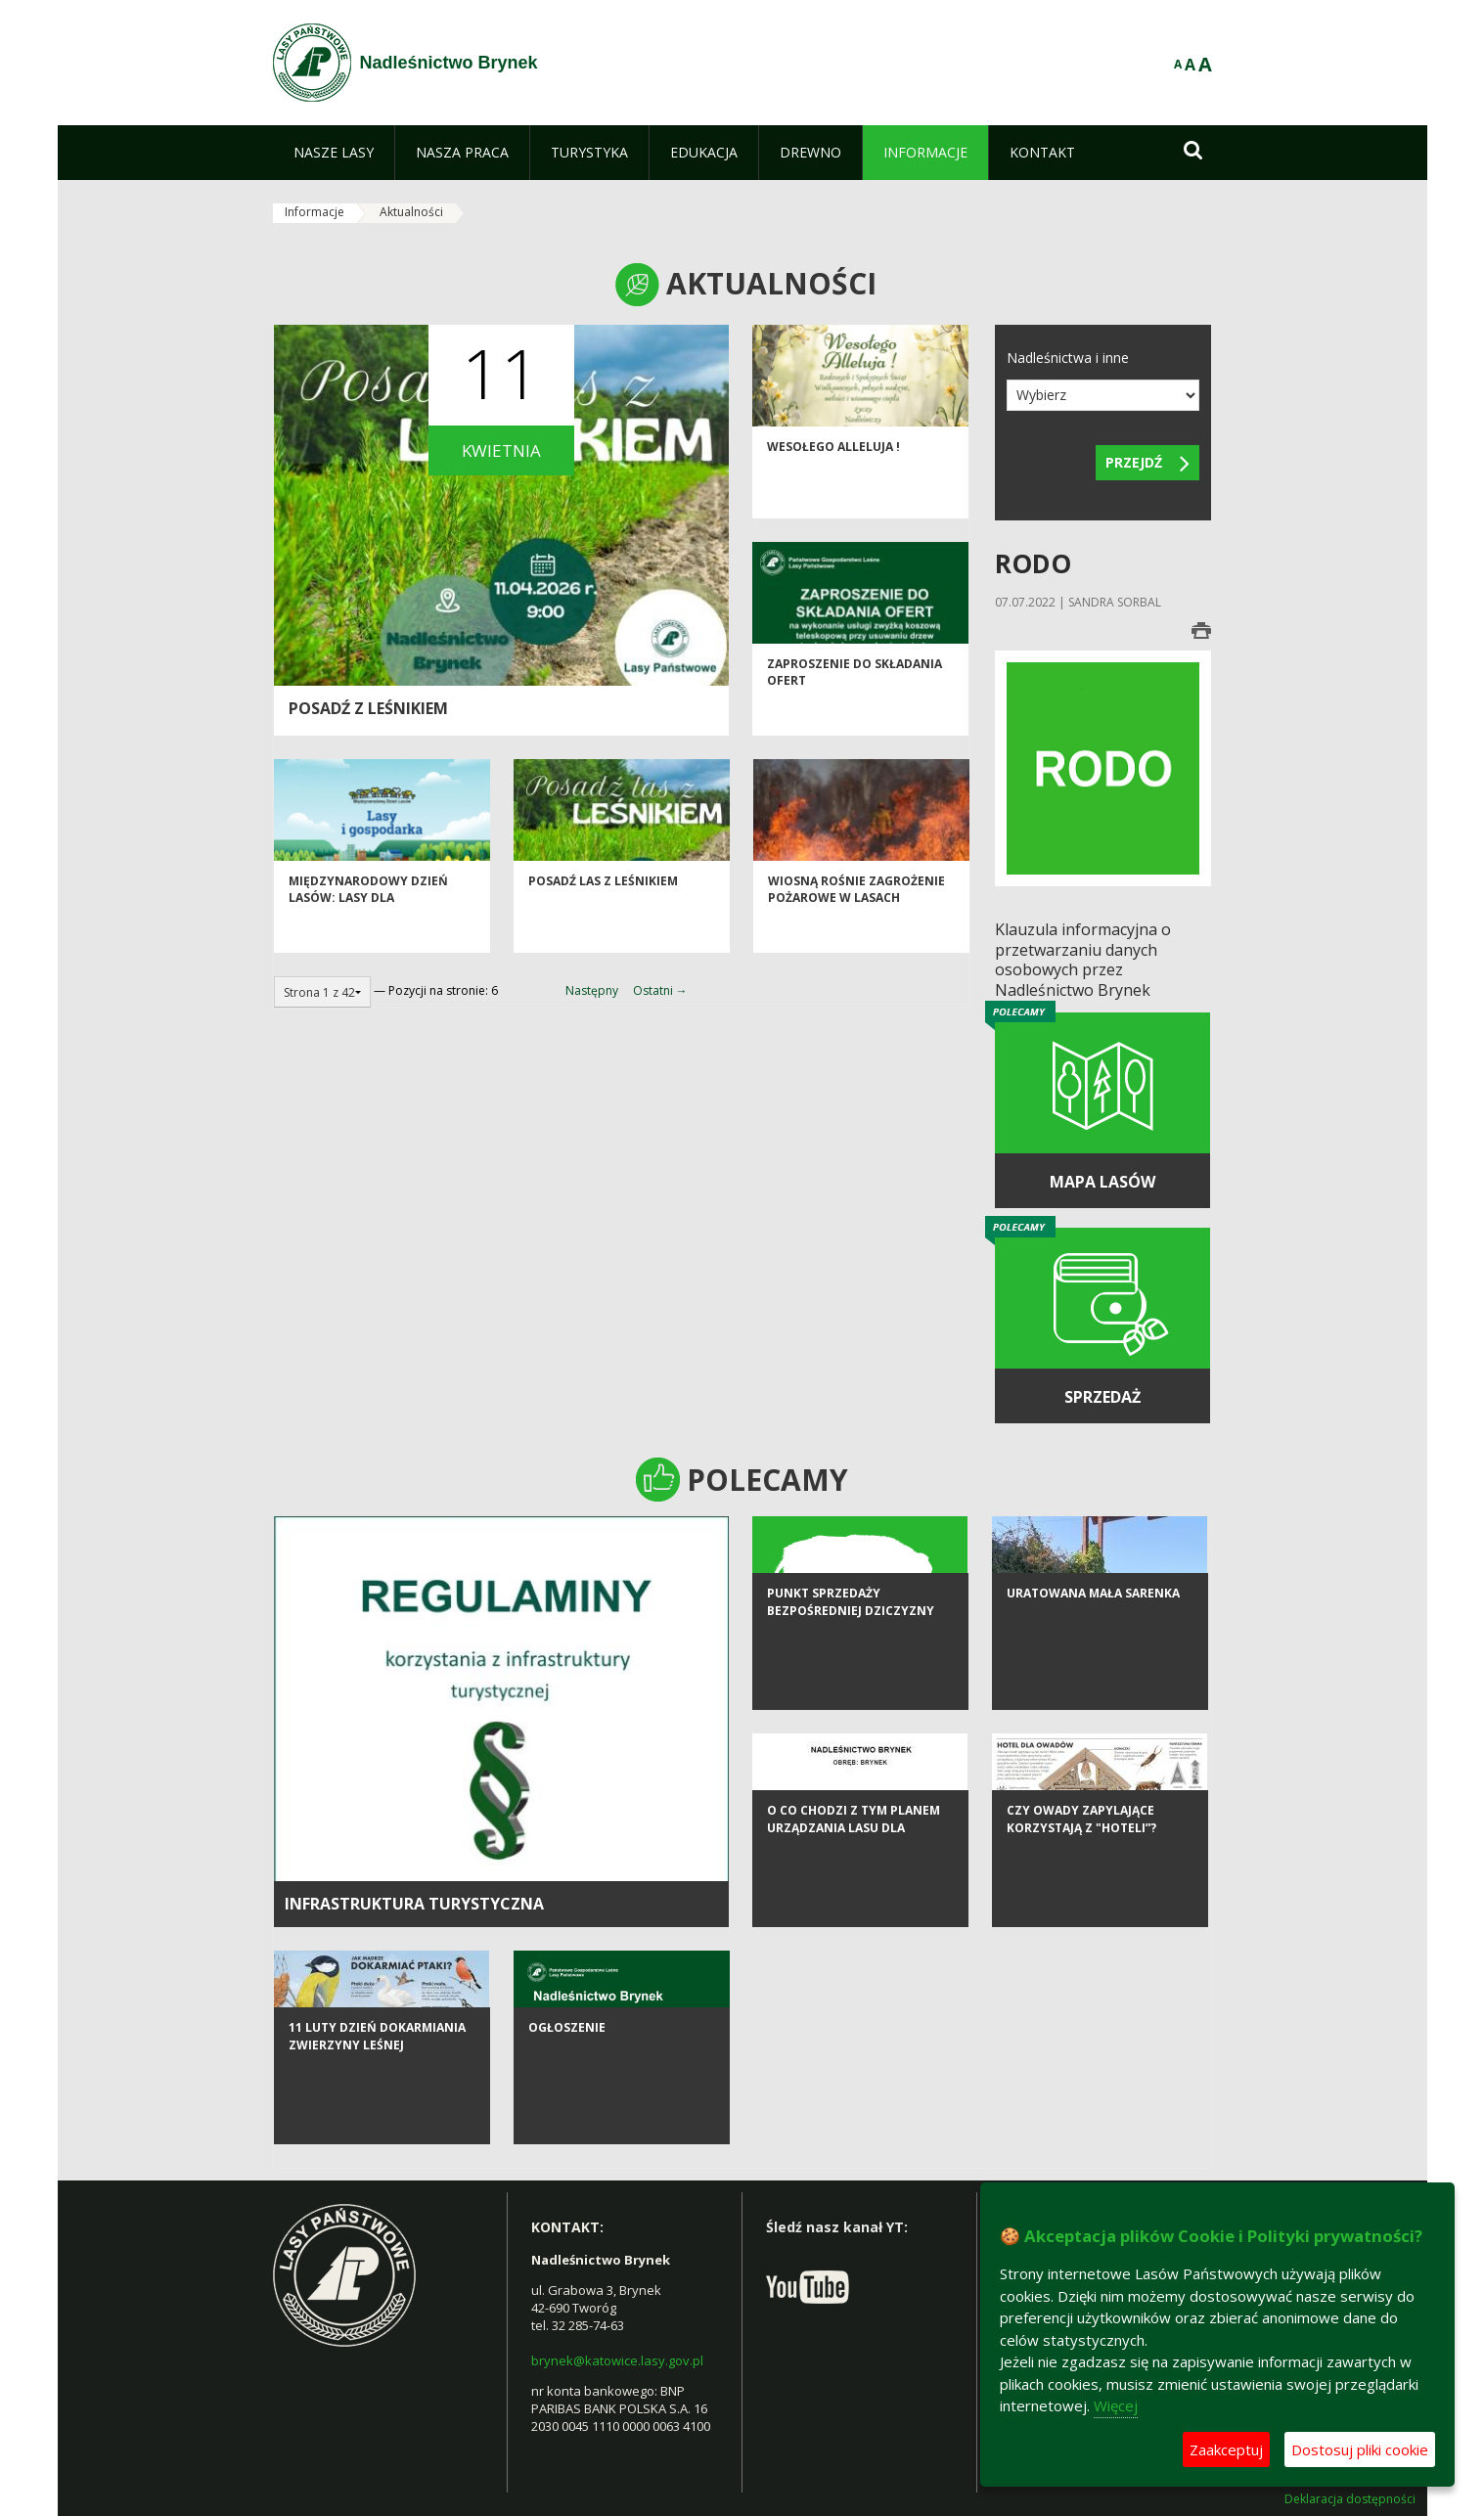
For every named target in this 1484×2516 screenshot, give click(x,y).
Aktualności (411, 211)
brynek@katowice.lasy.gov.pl (617, 2360)
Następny (591, 990)
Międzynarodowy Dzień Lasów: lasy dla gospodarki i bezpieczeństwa (368, 945)
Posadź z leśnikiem (368, 708)
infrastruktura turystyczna (414, 1903)
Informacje (314, 211)
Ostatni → (660, 990)
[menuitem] (333, 152)
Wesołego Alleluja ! (833, 485)
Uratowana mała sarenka (1093, 1677)
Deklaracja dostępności (1350, 2499)
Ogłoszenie (567, 2111)
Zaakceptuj (1226, 2449)
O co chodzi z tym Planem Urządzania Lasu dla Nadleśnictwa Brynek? (853, 1911)
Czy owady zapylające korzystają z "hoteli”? (1081, 1902)
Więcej (1116, 2405)
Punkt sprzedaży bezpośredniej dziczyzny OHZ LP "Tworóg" (850, 1694)
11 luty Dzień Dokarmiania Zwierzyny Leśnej (377, 2119)
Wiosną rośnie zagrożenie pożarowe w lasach (856, 928)
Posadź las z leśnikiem (603, 920)
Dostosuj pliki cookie (1359, 2449)
